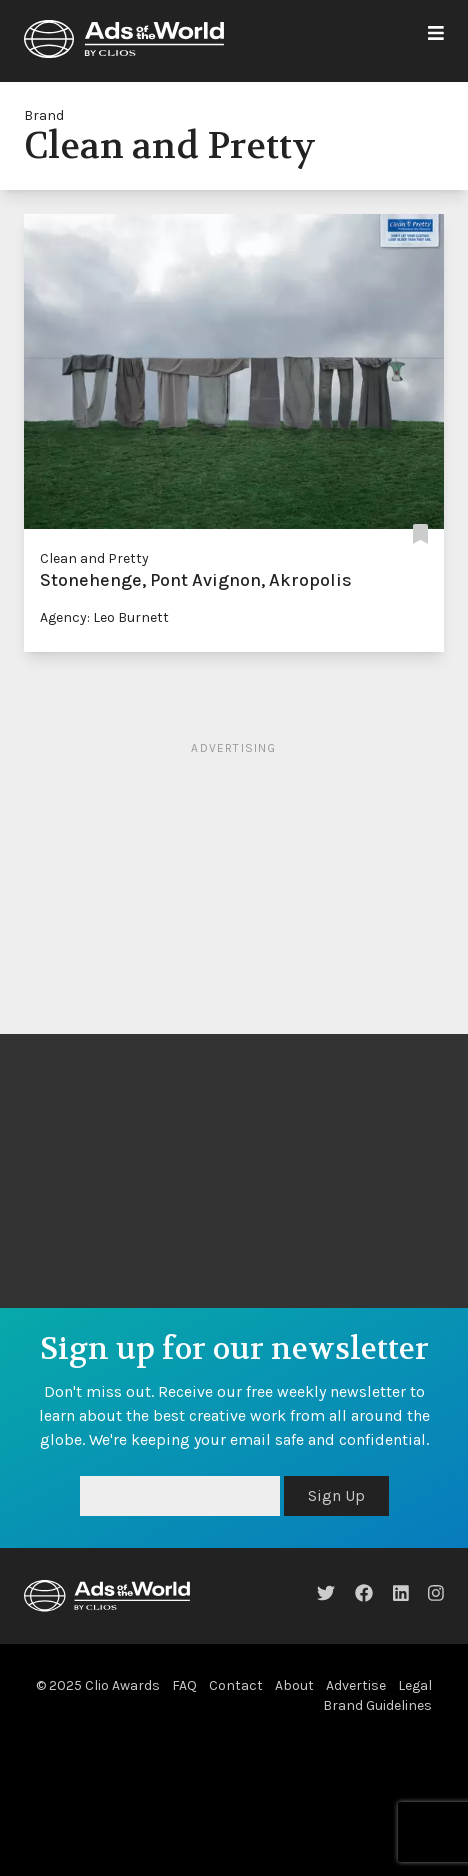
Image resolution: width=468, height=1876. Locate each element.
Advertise (356, 1685)
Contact (236, 1685)
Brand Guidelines (377, 1705)
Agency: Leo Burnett (104, 617)
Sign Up (336, 1495)
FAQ (184, 1685)
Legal (415, 1685)
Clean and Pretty (94, 558)
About (294, 1685)
